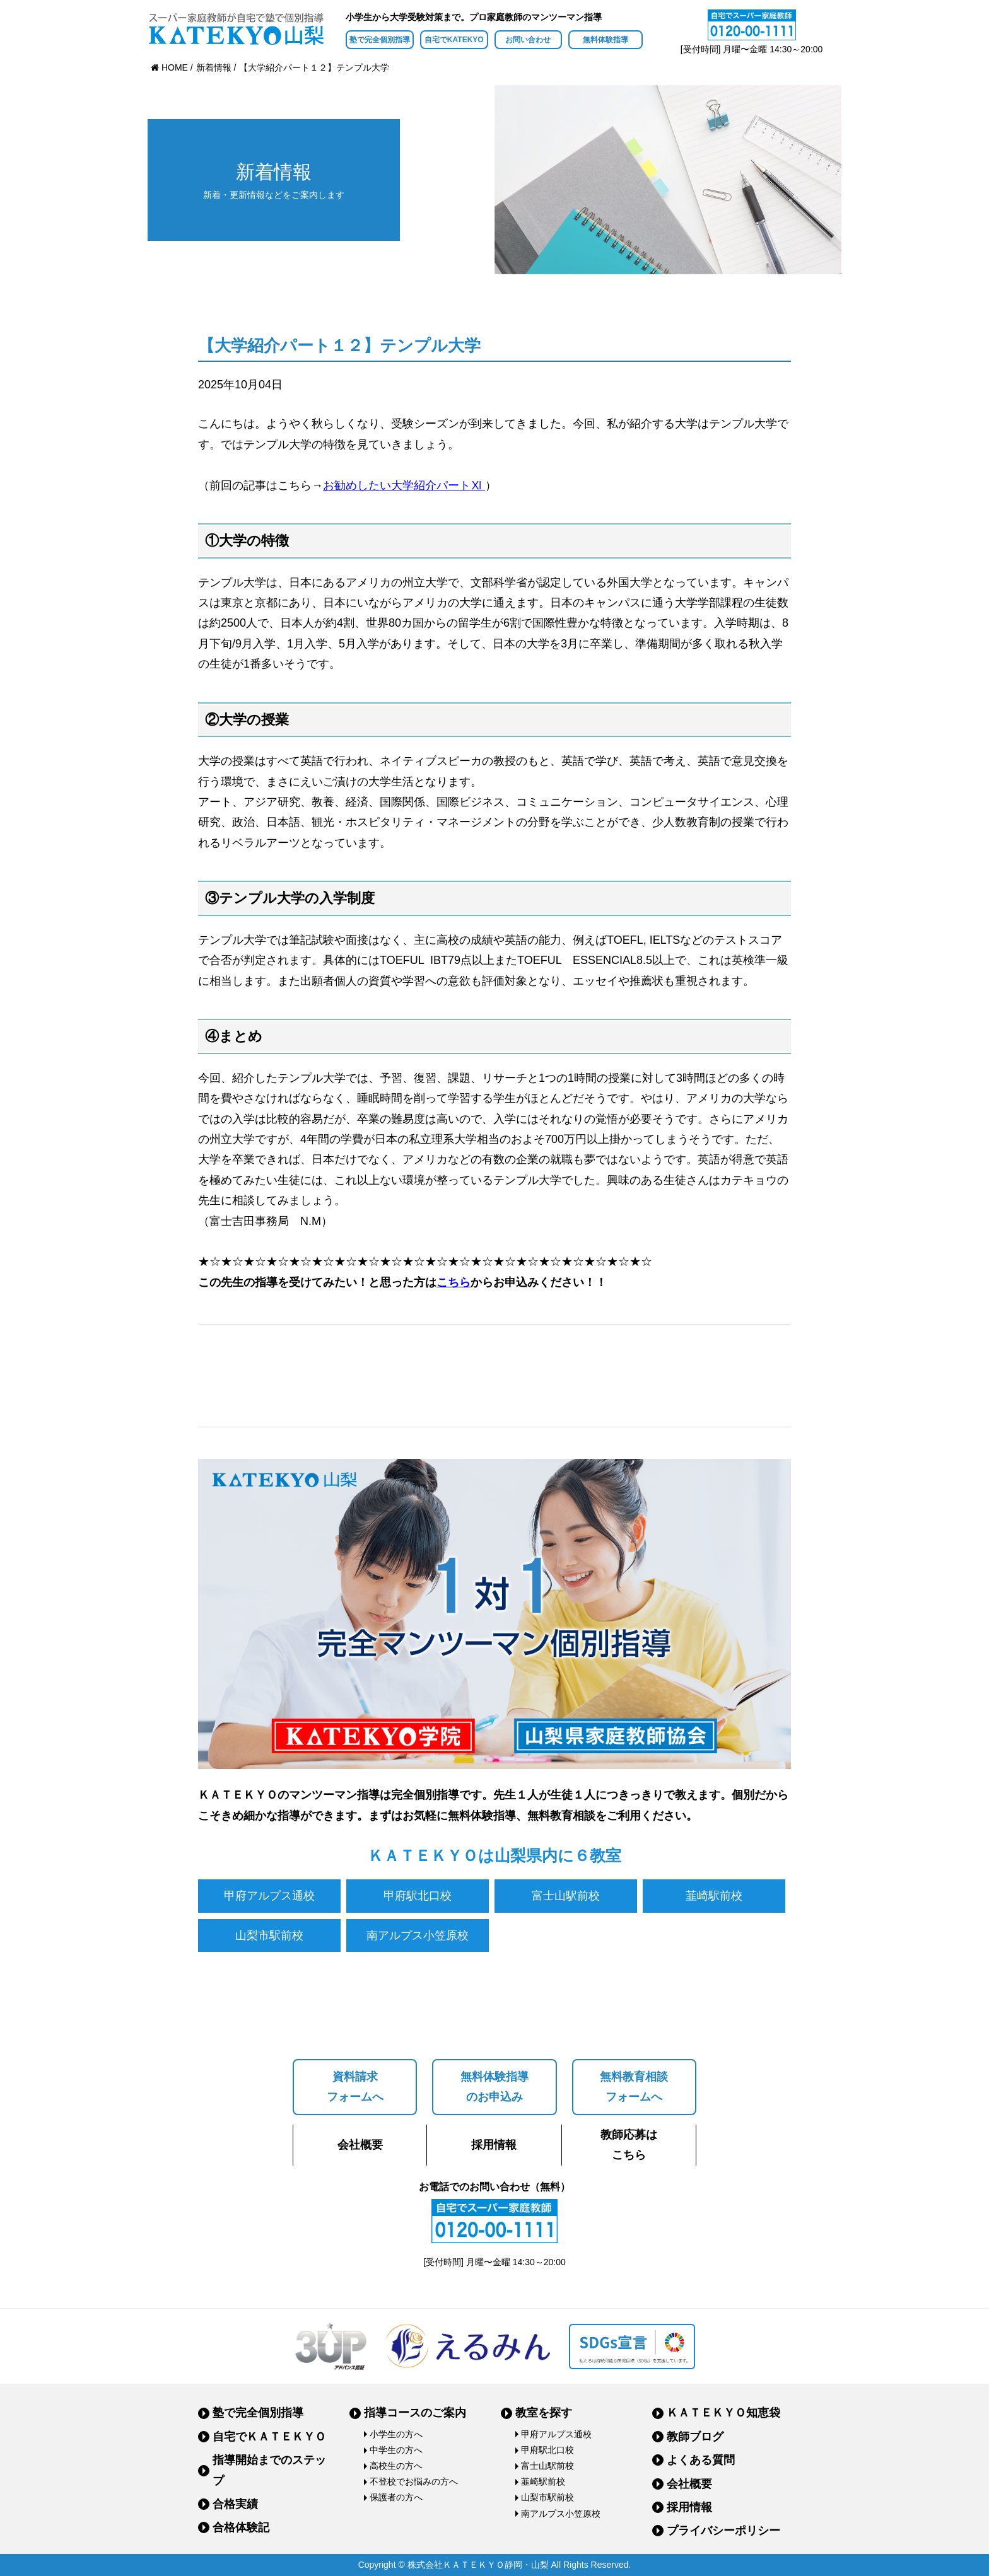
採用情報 (494, 2144)
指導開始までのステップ (269, 2470)
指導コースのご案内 (415, 2412)
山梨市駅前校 (269, 1935)
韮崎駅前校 (714, 1895)
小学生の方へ (396, 2434)
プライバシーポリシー (723, 2530)
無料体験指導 (605, 39)
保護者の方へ (396, 2497)
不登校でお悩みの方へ (414, 2481)
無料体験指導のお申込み (494, 2086)
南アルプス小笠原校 (417, 1935)
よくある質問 (701, 2460)
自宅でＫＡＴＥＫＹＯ (269, 2436)
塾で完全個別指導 (379, 39)
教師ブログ (695, 2436)
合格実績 (235, 2504)
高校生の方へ (396, 2466)
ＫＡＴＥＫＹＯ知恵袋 (723, 2412)
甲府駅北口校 (417, 1895)
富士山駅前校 (566, 1895)
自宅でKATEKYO (454, 39)
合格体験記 (241, 2527)
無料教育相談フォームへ (634, 2086)
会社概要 (360, 2144)
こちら (453, 1282)
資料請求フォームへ (355, 2086)
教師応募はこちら (628, 2144)
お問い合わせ (528, 39)
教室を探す (543, 2412)
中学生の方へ (396, 2450)
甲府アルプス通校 (269, 1895)
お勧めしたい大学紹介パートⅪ (404, 485)
